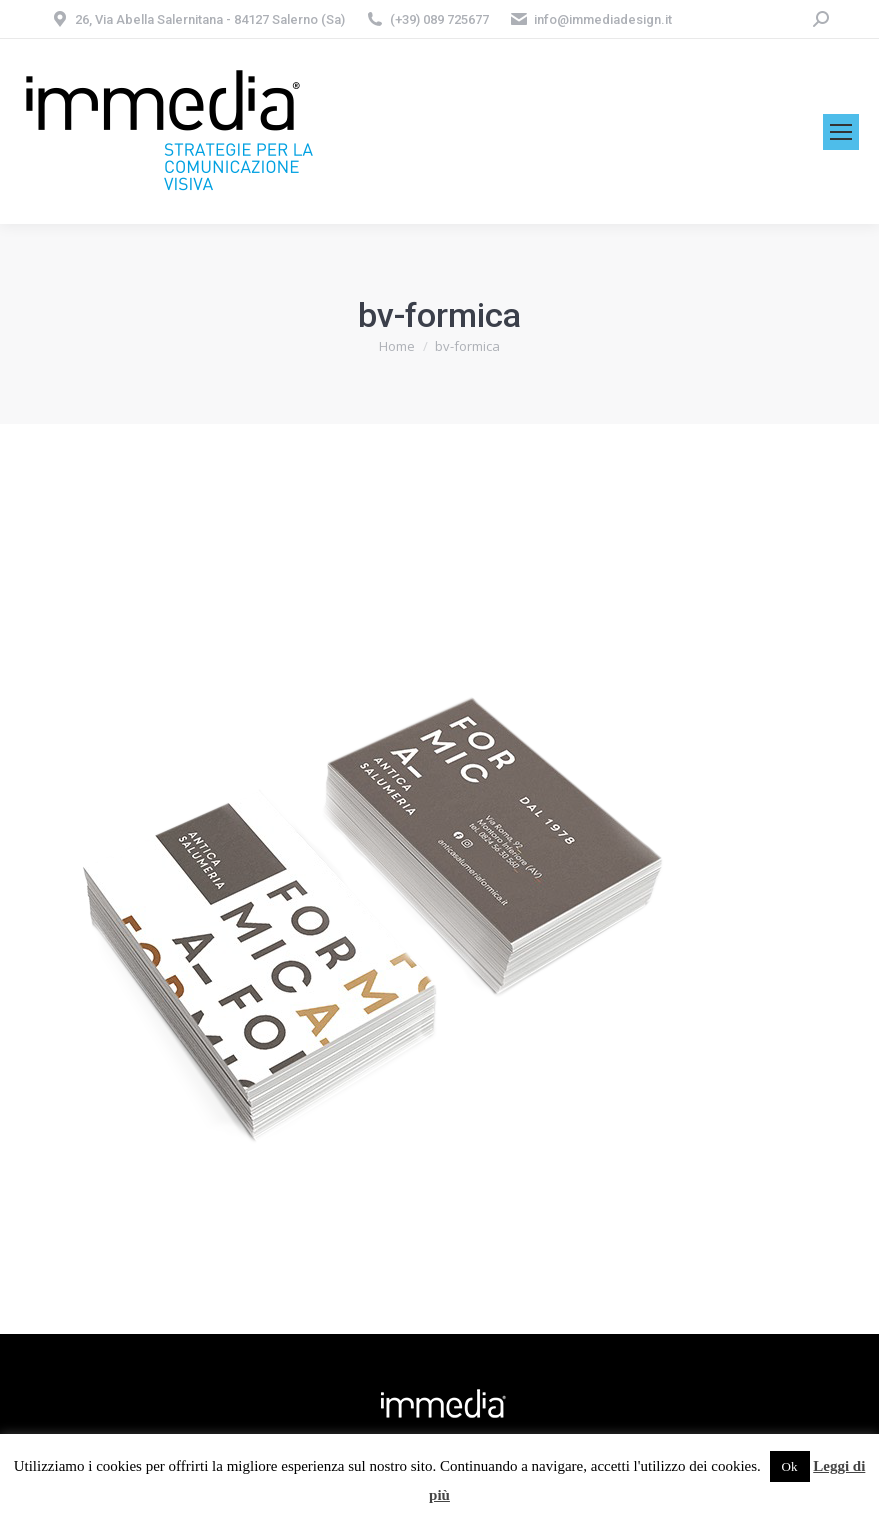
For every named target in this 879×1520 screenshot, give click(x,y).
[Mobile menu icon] (841, 132)
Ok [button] (790, 1466)
